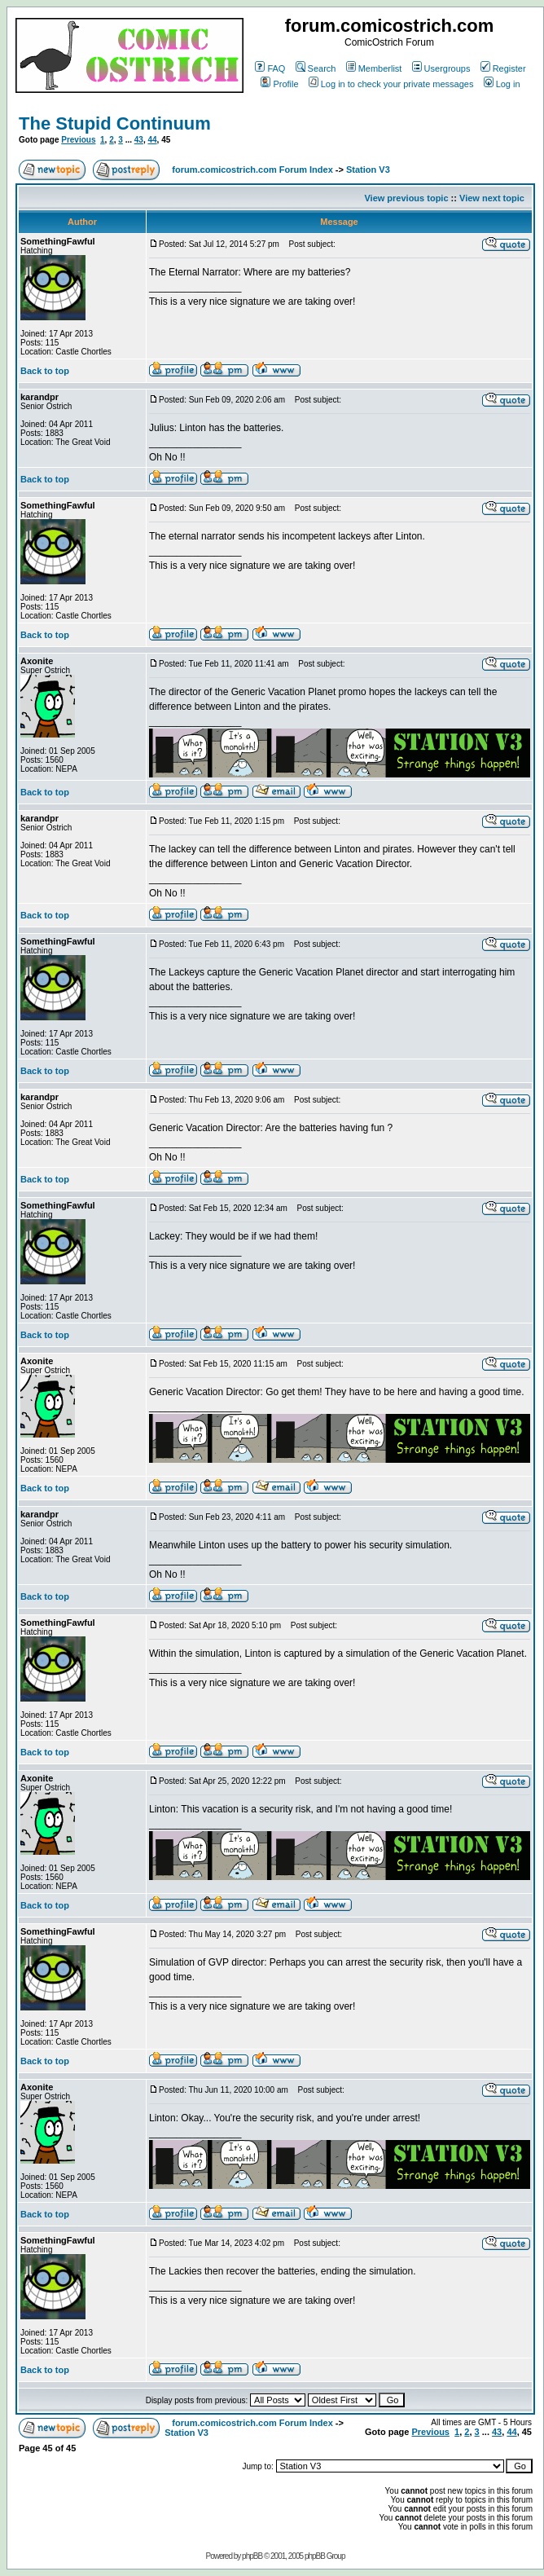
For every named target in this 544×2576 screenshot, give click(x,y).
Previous (78, 139)
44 (151, 139)
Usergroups (441, 68)
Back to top (44, 371)
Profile (279, 84)
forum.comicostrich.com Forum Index (252, 169)
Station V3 (368, 169)
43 (138, 139)
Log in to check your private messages (391, 84)
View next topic (491, 198)
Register (503, 68)
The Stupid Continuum (115, 123)
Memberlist (374, 68)
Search (316, 68)
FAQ (270, 68)
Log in (502, 84)
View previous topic (406, 198)
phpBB (252, 2556)
